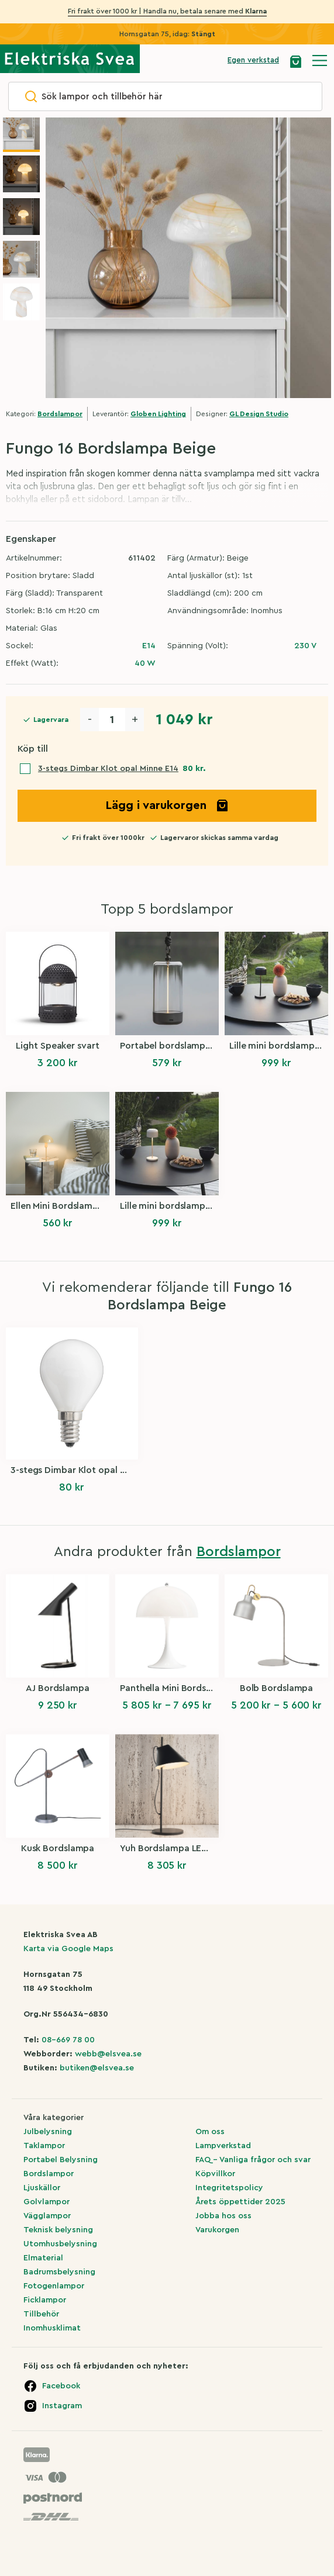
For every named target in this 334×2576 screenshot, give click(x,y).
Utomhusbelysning (60, 2244)
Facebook (61, 2386)
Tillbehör (41, 2314)
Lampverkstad (223, 2146)
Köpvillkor (215, 2174)
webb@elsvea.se (108, 2054)
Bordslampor (59, 413)
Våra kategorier (53, 2118)
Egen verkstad (253, 60)
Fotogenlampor (53, 2286)
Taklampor (44, 2146)
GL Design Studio (258, 413)
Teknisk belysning (58, 2230)
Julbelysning (47, 2132)
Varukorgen (217, 2230)
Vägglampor (47, 2216)
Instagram (62, 2406)
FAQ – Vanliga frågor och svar (253, 2160)
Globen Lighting (158, 413)
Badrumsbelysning (59, 2272)
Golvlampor (46, 2202)
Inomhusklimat (52, 2328)
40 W (145, 663)
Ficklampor (44, 2300)
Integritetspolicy (229, 2188)
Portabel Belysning (60, 2160)
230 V (305, 646)
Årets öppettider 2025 (240, 2202)
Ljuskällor (41, 2188)
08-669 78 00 (68, 2040)
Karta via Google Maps (68, 1949)
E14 (149, 646)
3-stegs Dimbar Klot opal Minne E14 (108, 769)
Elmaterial (43, 2258)
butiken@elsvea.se (97, 2068)
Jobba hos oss (223, 2216)
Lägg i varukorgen (167, 805)
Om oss (210, 2132)
